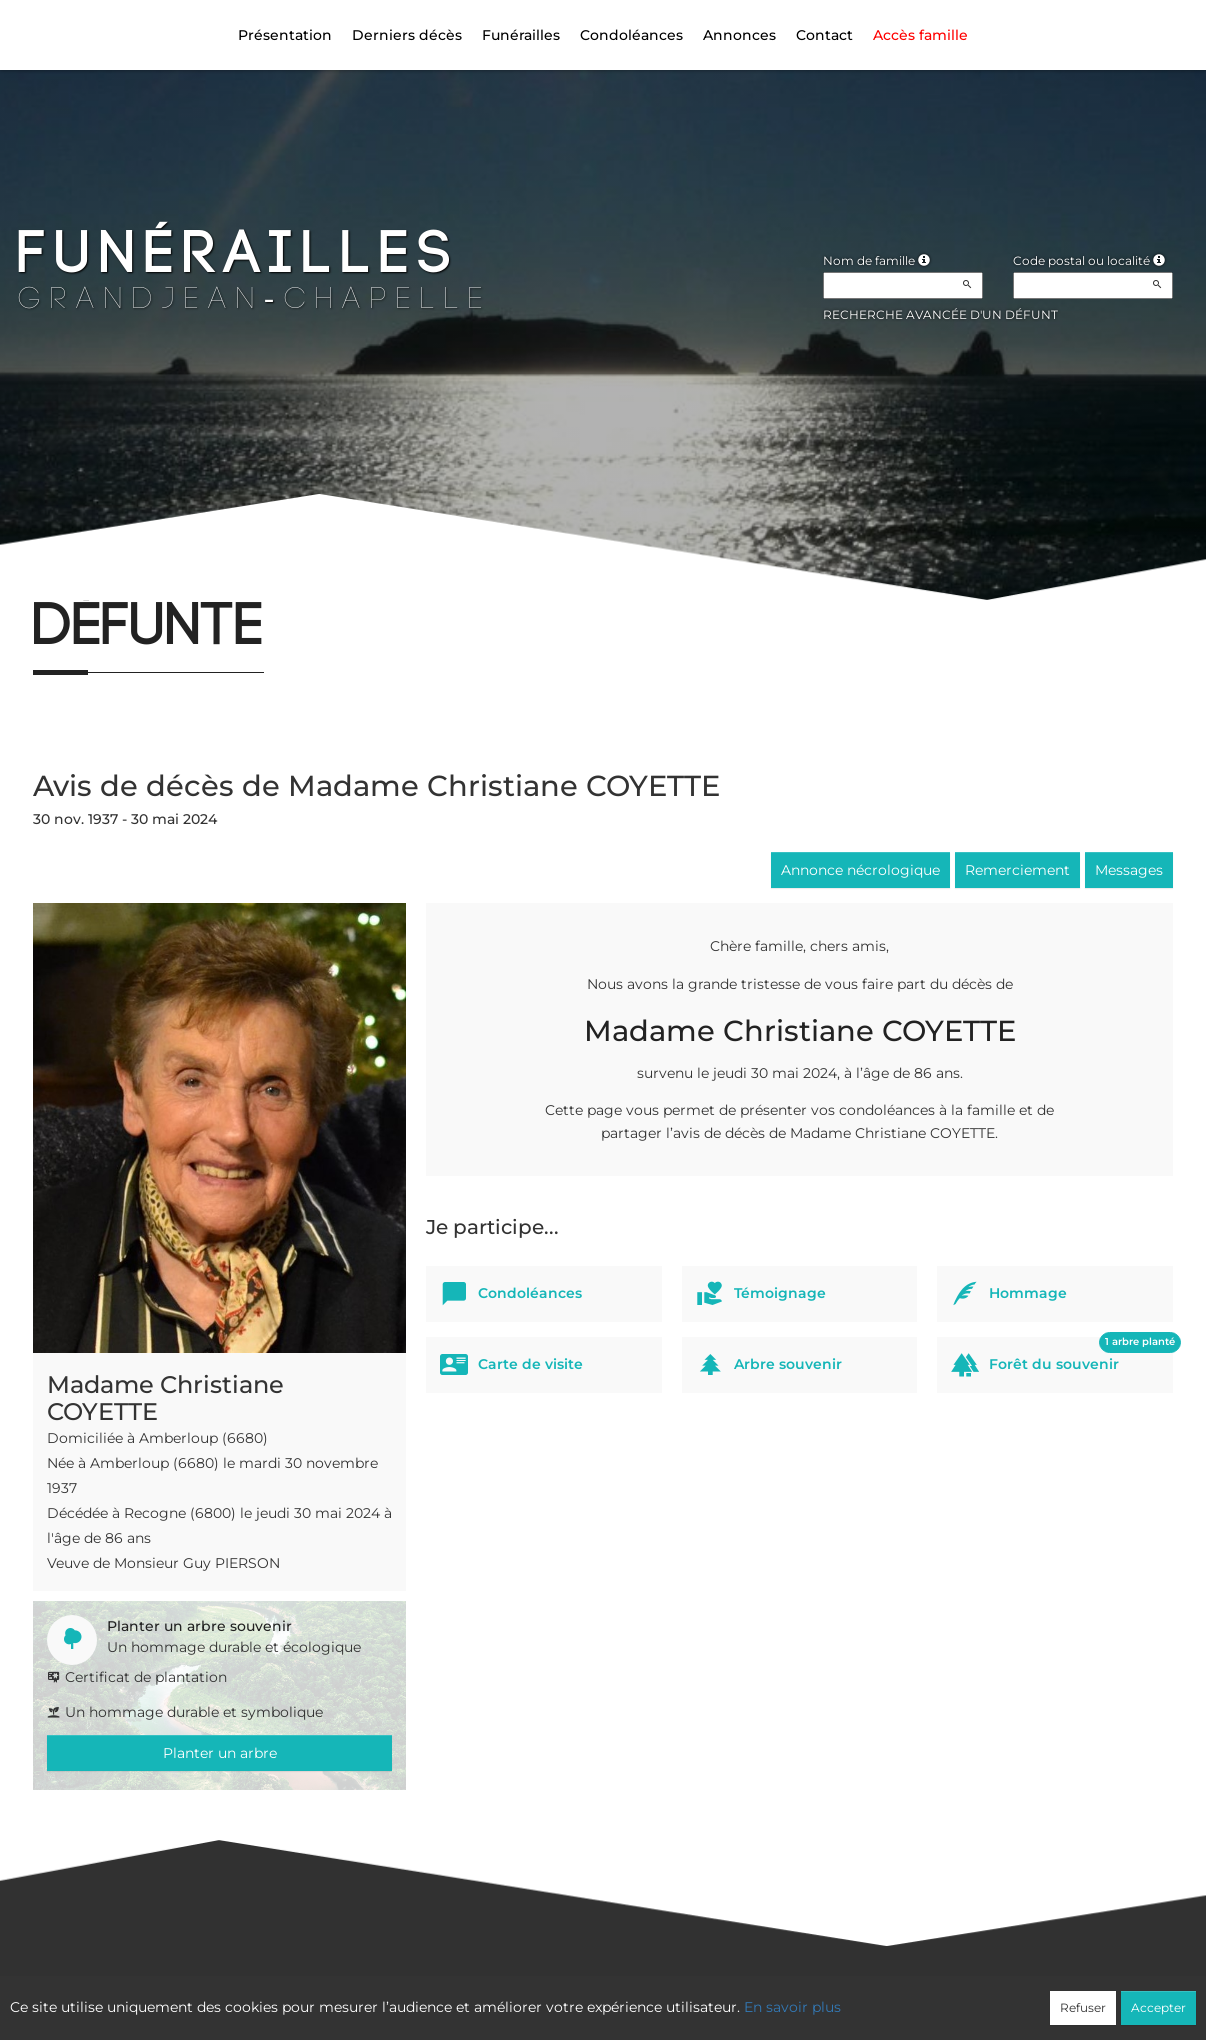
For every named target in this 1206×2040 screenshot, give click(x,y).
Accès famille (920, 35)
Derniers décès (407, 35)
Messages (1129, 870)
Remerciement (1017, 870)
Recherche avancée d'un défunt (940, 314)
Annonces (739, 35)
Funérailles (521, 35)
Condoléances (631, 35)
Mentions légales (784, 1997)
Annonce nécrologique (860, 870)
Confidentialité (593, 1997)
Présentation (285, 35)
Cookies (684, 1997)
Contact (824, 35)
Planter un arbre (220, 1753)
